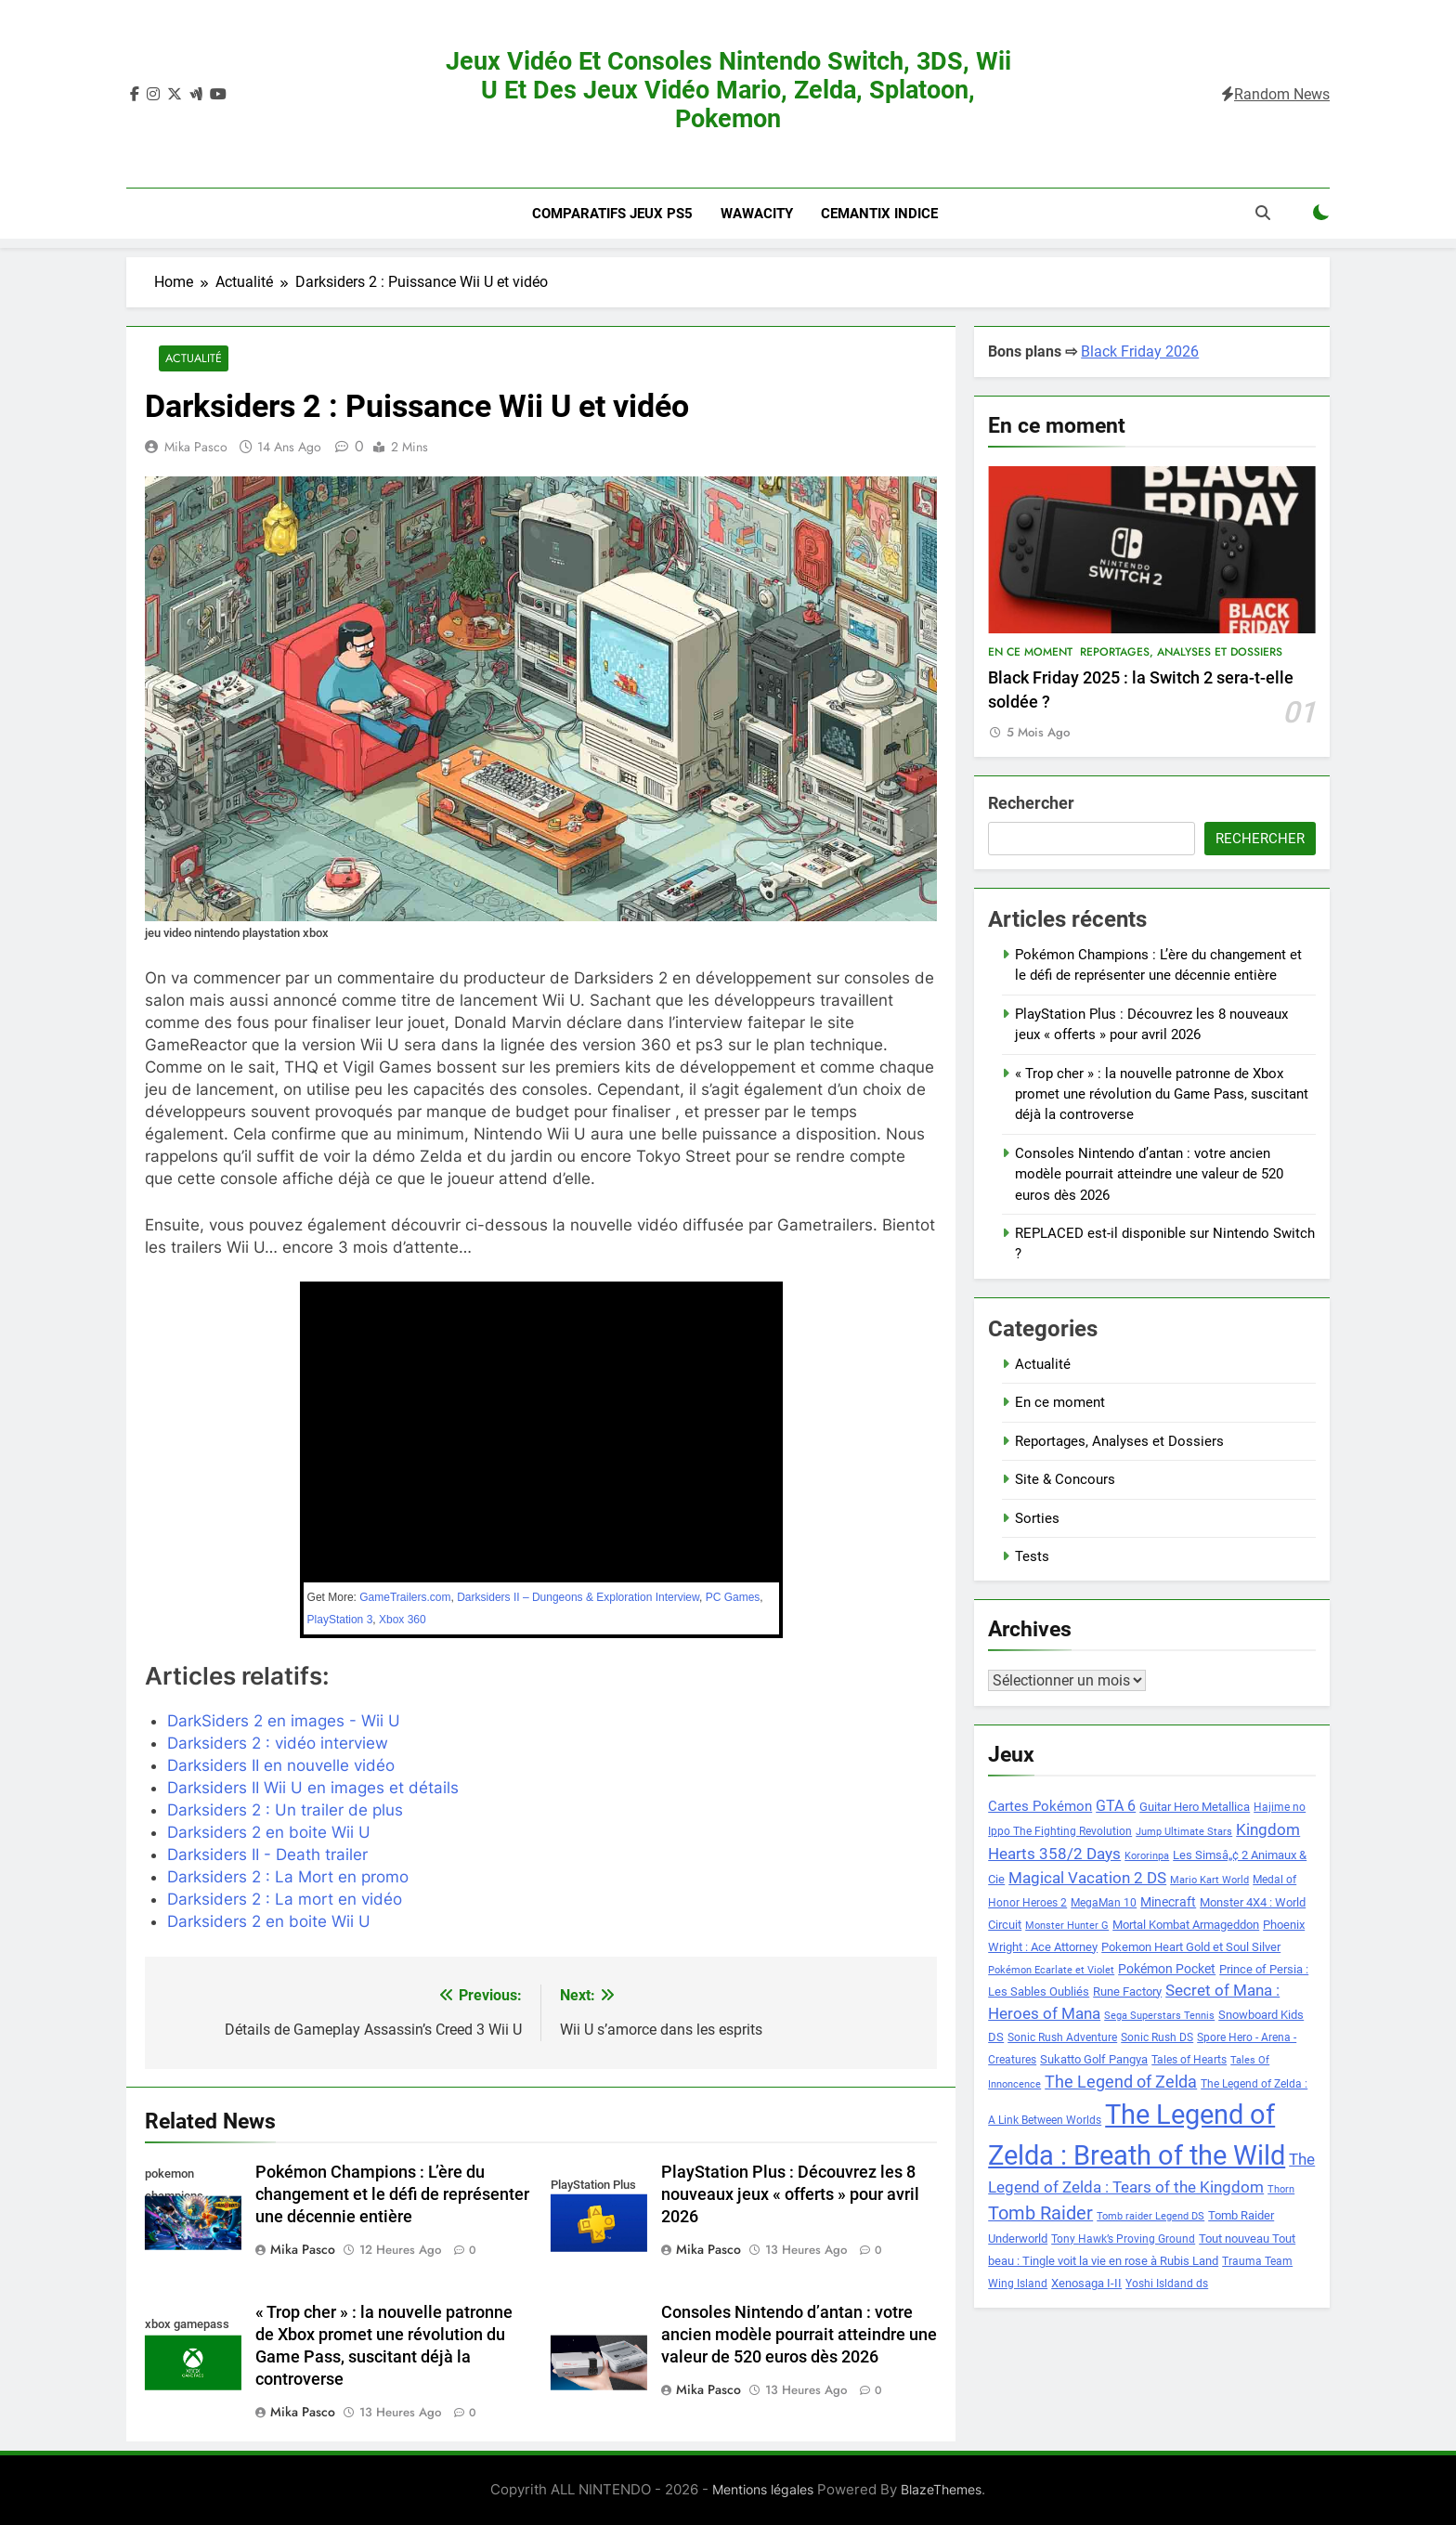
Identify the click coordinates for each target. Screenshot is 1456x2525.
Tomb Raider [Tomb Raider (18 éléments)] (1040, 2213)
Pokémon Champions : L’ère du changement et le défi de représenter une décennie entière (392, 2195)
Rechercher (1031, 803)
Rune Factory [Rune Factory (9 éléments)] (1127, 1991)
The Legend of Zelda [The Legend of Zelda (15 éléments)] (1121, 2082)
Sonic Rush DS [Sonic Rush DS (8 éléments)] (1157, 2037)
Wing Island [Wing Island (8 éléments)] (1017, 2283)
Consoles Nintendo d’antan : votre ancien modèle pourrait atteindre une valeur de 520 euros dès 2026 (799, 2335)
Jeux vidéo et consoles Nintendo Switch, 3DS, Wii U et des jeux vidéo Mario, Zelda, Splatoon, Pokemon (728, 90)
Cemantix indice (879, 213)
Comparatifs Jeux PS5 (612, 213)
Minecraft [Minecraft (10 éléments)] (1168, 1901)
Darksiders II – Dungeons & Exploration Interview (578, 1597)
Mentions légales (762, 2490)
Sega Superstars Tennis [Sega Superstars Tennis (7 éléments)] (1159, 2016)
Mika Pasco (196, 447)
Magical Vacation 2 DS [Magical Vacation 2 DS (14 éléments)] (1087, 1877)
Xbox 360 (402, 1619)
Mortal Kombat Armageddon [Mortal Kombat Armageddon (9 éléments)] (1185, 1925)
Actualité (192, 359)
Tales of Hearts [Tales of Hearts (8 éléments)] (1189, 2059)
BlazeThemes (941, 2490)
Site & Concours (1065, 1479)
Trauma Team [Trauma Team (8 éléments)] (1257, 2261)
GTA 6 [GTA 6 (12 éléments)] (1116, 1806)
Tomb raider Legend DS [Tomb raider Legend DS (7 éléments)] (1150, 2216)
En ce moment (1030, 652)
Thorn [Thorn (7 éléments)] (1281, 2189)
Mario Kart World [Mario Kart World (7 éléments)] (1209, 1880)
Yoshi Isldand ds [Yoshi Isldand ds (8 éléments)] (1166, 2283)
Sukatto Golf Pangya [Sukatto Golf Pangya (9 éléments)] (1094, 2059)
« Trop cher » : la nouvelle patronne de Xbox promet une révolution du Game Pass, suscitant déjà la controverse (1161, 1094)
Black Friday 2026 (1140, 351)
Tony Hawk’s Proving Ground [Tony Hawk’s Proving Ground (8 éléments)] (1123, 2238)
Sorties (1037, 1518)
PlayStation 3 (340, 1619)
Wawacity (757, 213)
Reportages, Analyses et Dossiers (1181, 652)
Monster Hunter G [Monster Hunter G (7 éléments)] (1067, 1926)
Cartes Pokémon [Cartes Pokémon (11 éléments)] (1040, 1806)
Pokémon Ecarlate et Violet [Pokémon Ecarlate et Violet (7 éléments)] (1051, 1970)
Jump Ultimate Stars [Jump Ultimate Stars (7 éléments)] (1184, 1832)
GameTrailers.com (404, 1597)
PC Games (733, 1597)
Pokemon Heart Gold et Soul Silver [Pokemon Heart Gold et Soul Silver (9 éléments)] (1190, 1947)
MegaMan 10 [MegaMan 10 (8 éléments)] (1104, 1902)
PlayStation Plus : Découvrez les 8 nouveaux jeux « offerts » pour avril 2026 (790, 2195)
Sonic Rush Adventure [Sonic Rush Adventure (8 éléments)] (1062, 2037)
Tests (1032, 1556)
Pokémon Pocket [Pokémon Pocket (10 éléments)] (1167, 1968)
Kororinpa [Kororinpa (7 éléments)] (1146, 1856)
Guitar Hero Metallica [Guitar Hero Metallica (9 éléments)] (1194, 1807)
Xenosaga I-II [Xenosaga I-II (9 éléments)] (1086, 2283)
